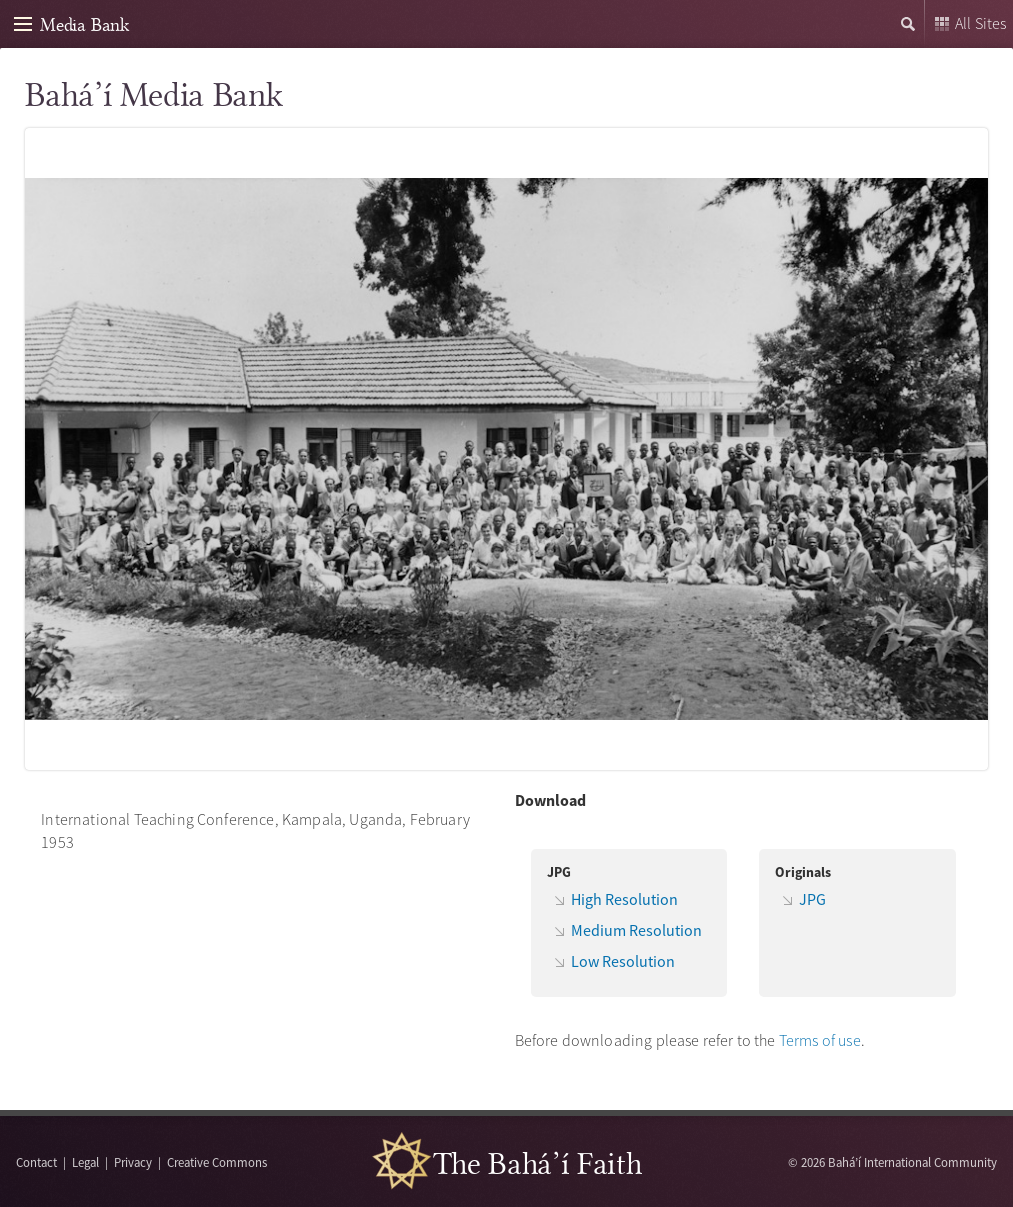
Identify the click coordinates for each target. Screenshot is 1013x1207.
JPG (812, 899)
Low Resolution (623, 961)
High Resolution (624, 899)
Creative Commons (217, 1162)
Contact (36, 1162)
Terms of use (820, 1040)
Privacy (133, 1162)
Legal (85, 1162)
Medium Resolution (636, 930)
